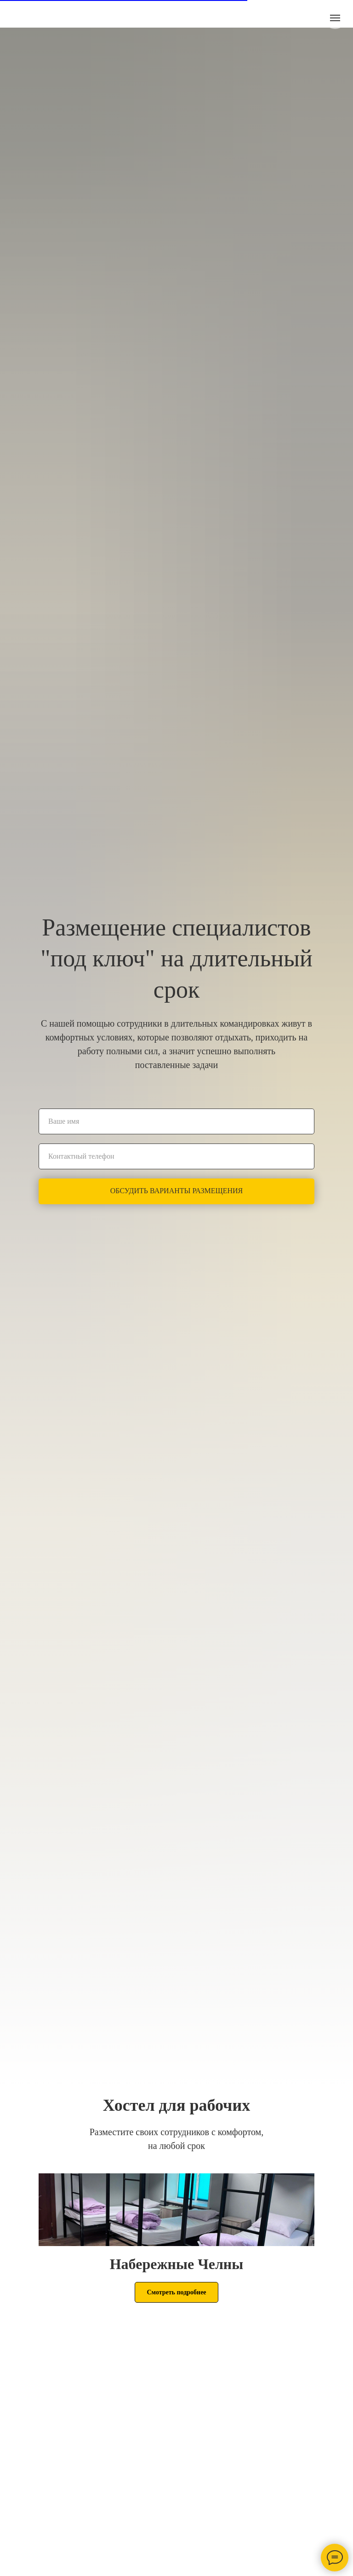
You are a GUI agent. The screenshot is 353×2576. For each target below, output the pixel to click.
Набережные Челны (177, 2264)
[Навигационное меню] (335, 18)
